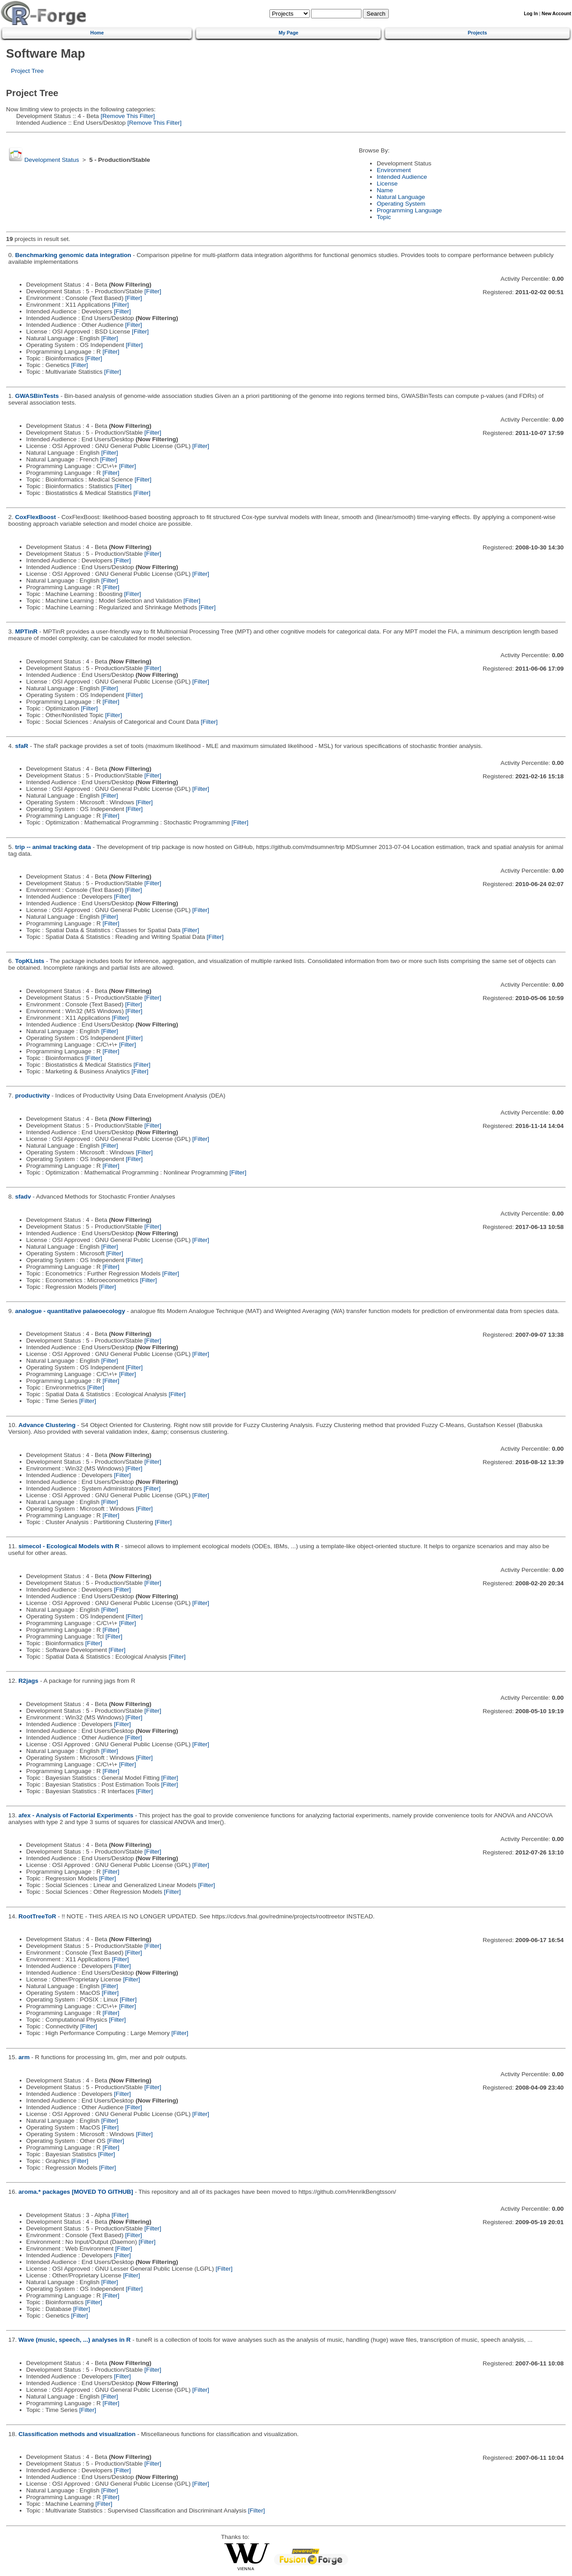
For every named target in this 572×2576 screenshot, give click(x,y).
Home (97, 32)
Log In (531, 13)
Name (385, 190)
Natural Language (401, 197)
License (387, 183)
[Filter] (152, 291)
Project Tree (27, 71)
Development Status (51, 159)
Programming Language (409, 210)
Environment (394, 170)
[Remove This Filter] (127, 116)
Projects (477, 32)
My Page (288, 32)
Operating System (401, 203)
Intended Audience (402, 176)
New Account (556, 13)
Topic (384, 217)
